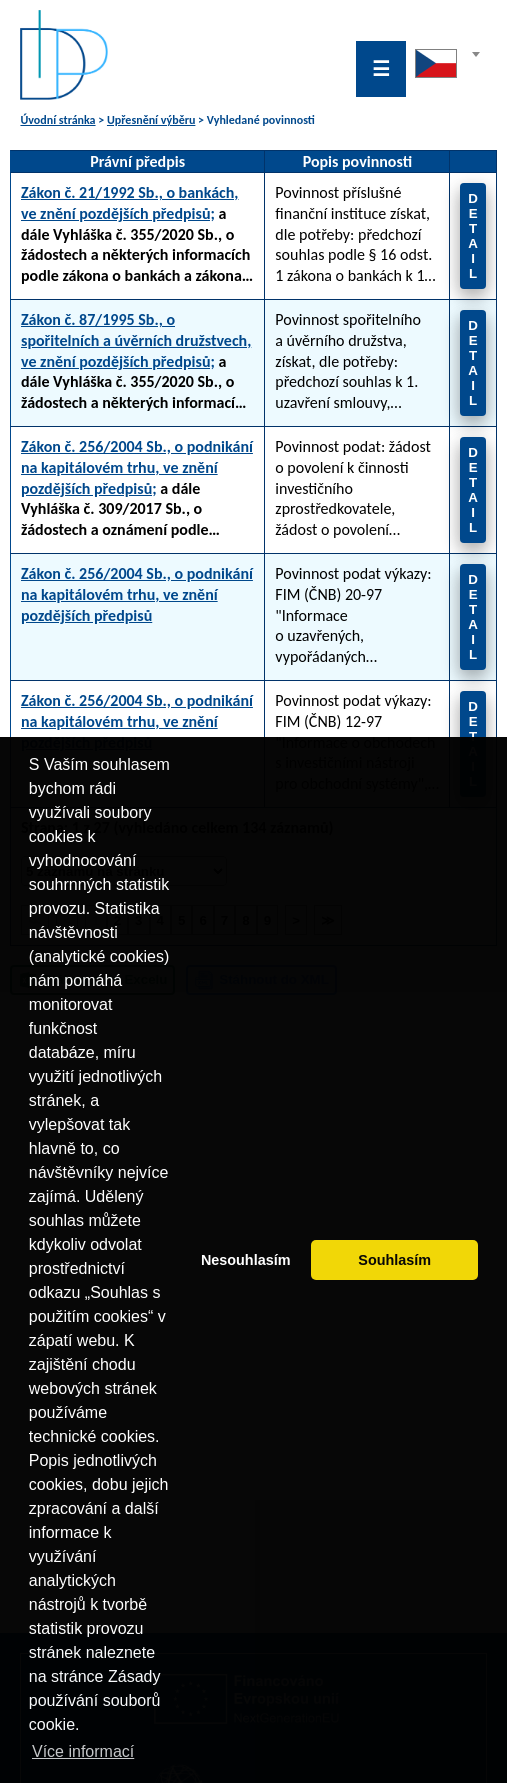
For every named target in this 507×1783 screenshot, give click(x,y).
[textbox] (447, 59)
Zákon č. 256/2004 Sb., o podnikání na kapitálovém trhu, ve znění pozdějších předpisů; (137, 467)
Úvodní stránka (57, 120)
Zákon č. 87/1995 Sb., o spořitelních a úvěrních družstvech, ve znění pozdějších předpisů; (136, 340)
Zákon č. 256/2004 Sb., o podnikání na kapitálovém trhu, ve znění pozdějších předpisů (137, 594)
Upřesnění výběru (151, 120)
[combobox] (447, 69)
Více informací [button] (83, 1751)
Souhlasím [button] (394, 1260)
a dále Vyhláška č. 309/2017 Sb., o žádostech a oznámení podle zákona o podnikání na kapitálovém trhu (137, 489)
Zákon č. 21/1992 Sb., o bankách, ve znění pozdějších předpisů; (129, 203)
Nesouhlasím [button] (246, 1260)
